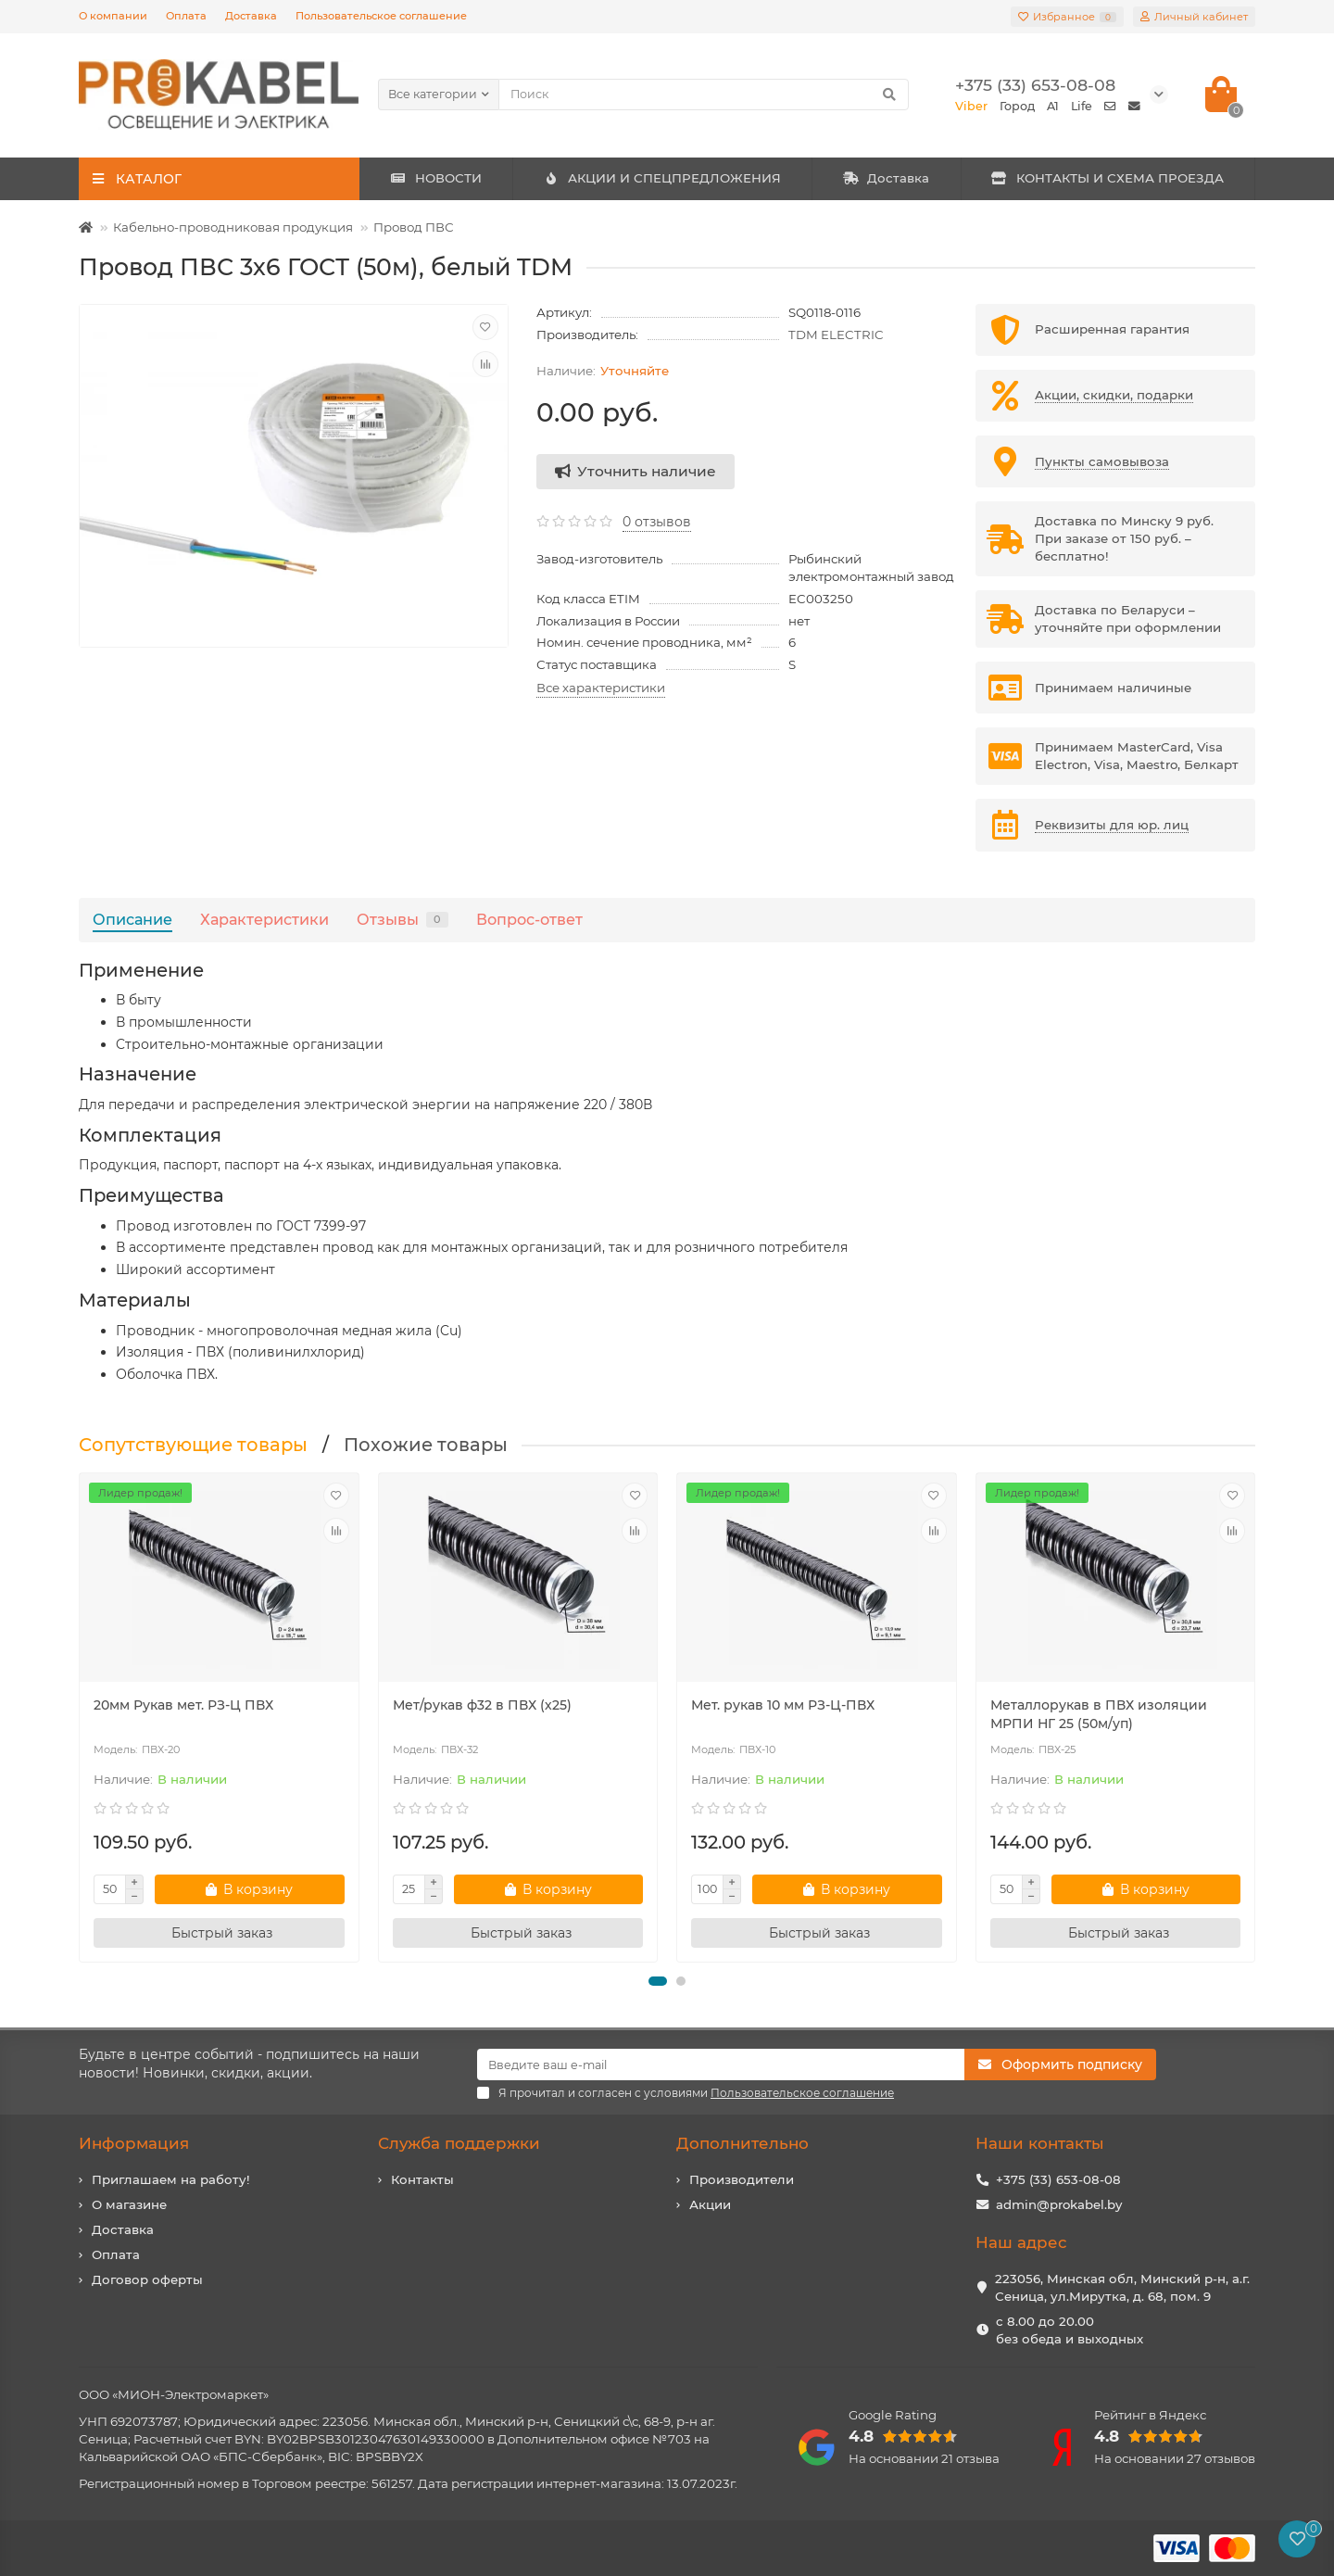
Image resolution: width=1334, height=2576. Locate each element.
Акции (710, 2204)
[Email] (720, 2064)
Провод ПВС (413, 227)
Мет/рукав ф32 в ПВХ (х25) (482, 1705)
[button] (657, 1981)
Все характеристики (600, 687)
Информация (134, 2143)
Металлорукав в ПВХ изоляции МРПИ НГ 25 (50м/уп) (1098, 1714)
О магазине (129, 2204)
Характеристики (264, 919)
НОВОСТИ (436, 177)
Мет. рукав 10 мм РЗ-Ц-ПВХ (783, 1705)
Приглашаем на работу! (171, 2179)
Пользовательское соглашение (381, 15)
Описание (132, 919)
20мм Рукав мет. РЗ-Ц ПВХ (183, 1705)
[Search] (704, 94)
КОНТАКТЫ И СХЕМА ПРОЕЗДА (1107, 177)
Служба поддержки (459, 2143)
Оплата (186, 15)
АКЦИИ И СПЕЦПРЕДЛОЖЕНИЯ (662, 177)
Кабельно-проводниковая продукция (233, 227)
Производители (741, 2179)
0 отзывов (657, 521)
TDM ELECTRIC (836, 334)
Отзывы (402, 919)
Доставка (251, 15)
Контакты (422, 2179)
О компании (113, 15)
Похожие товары (426, 1444)
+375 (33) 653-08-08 (1058, 2179)
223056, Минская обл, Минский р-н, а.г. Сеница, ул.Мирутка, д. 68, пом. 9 (1122, 2287)
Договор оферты (147, 2279)
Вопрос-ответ (529, 919)
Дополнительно (742, 2143)
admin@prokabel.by (1059, 2204)
